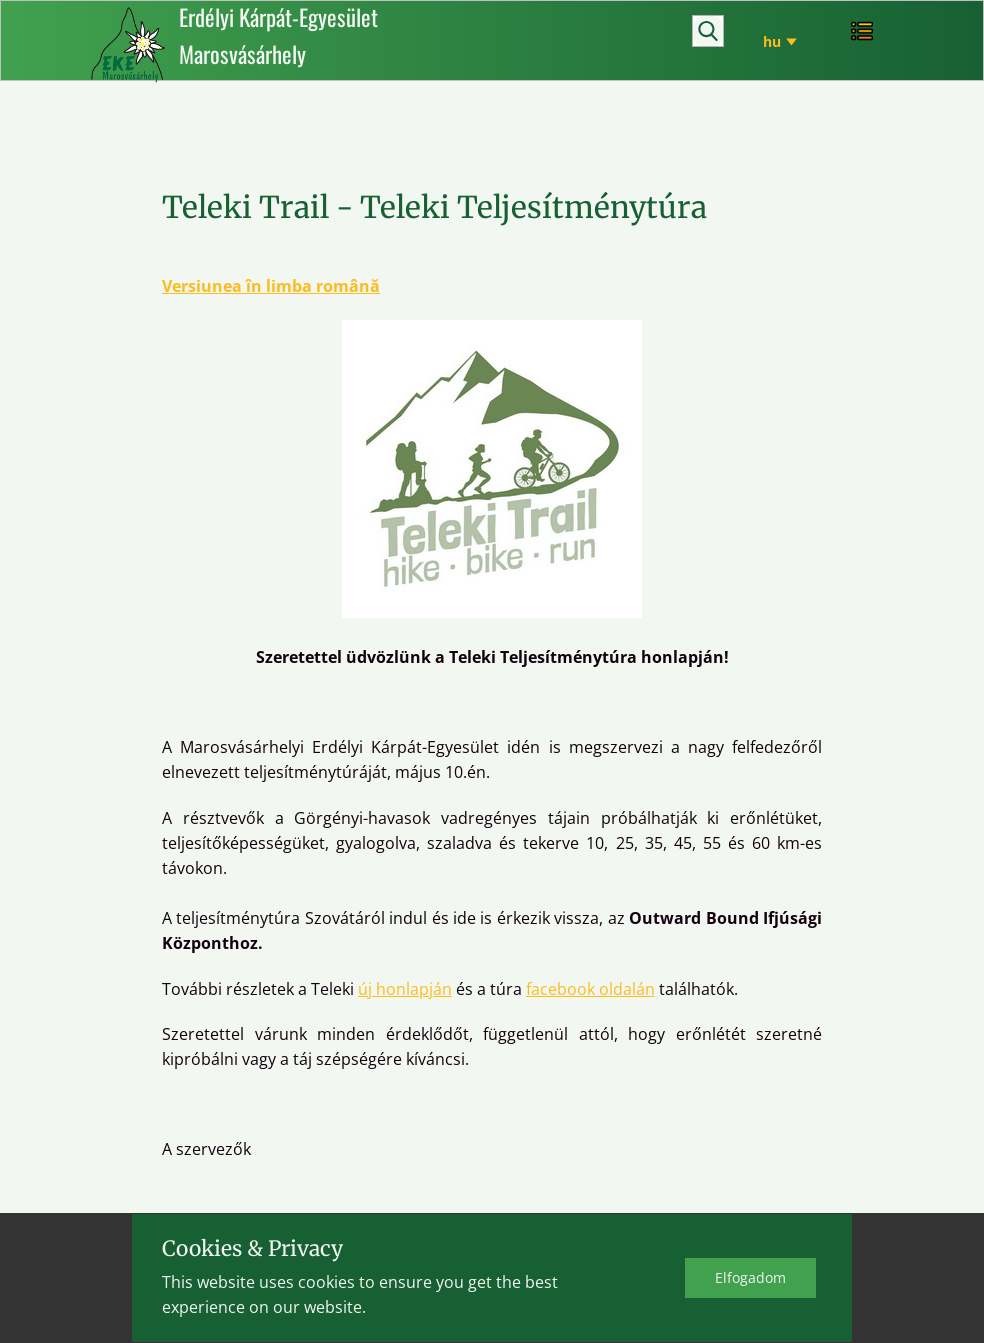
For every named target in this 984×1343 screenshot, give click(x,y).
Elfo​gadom (750, 1277)
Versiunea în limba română (271, 286)
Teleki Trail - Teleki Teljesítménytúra (434, 207)
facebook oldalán (590, 989)
